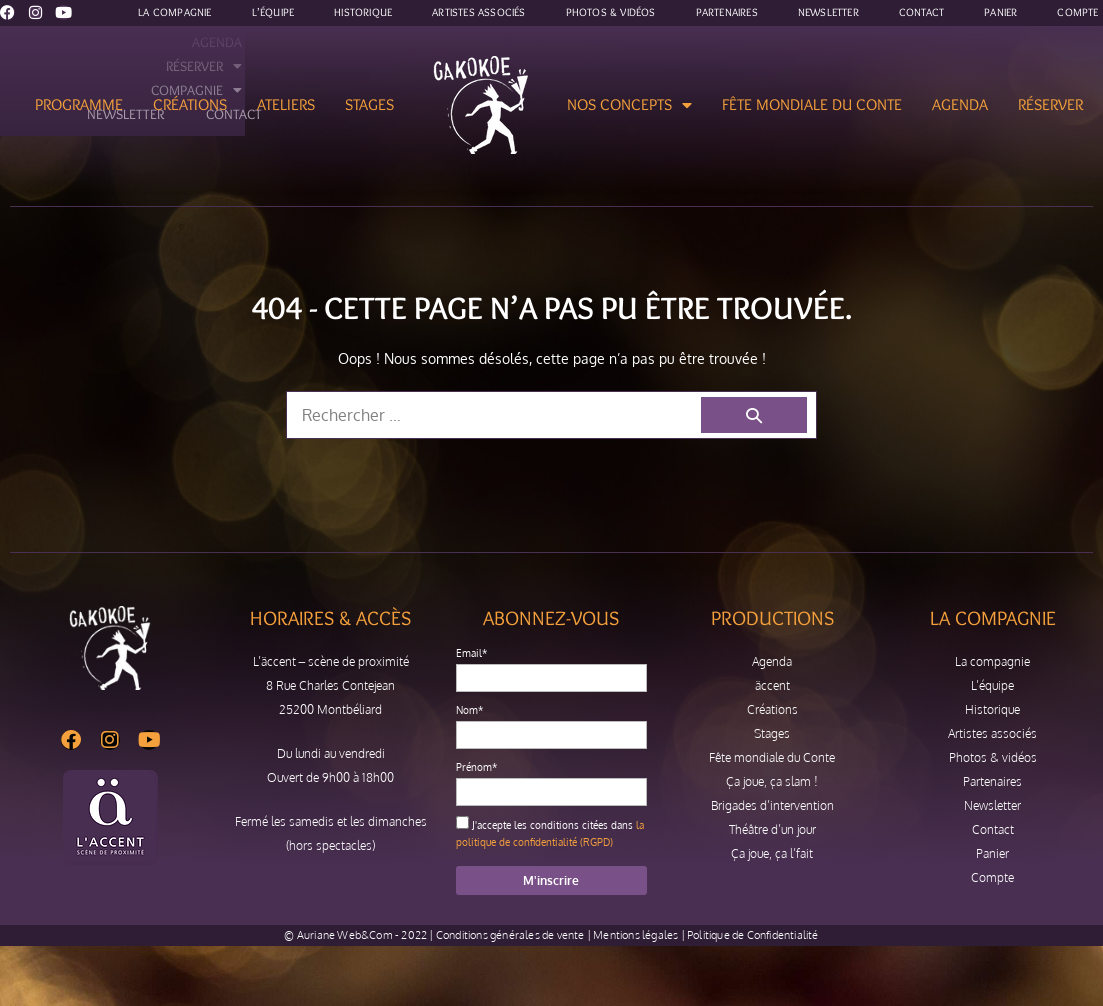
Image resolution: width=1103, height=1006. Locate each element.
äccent (772, 685)
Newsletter (992, 805)
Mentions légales (635, 935)
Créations (190, 104)
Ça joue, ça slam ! (772, 781)
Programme (79, 104)
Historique (992, 709)
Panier (992, 853)
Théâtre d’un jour (772, 829)
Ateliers (286, 104)
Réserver (1050, 104)
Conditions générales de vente (510, 935)
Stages (369, 104)
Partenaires (992, 781)
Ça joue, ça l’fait (772, 853)
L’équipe (992, 685)
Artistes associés (992, 733)
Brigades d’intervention (772, 805)
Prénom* (476, 767)
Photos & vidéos (993, 757)
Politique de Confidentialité (753, 935)
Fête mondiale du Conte (812, 104)
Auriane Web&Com (345, 935)
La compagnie (992, 661)
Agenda (960, 104)
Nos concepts (629, 105)
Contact (993, 829)
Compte (992, 877)
